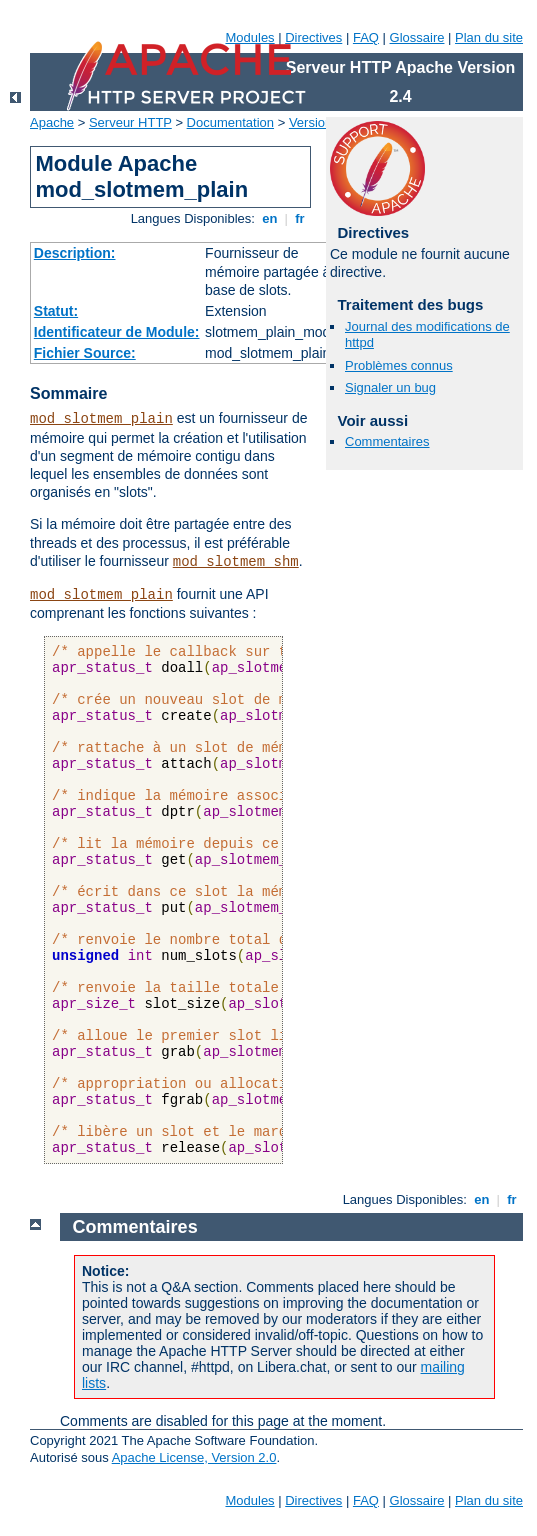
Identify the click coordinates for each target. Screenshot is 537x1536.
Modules (249, 37)
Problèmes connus (399, 365)
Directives (313, 37)
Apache (52, 122)
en (270, 218)
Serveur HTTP (130, 122)
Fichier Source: (85, 353)
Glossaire (417, 37)
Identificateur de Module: (117, 332)
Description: (75, 253)
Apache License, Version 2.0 (194, 1457)
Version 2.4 (321, 122)
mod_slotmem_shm (236, 562)
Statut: (56, 311)
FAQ (366, 37)
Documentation (230, 122)
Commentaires (387, 441)
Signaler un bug (390, 387)
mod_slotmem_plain (101, 419)
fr (300, 218)
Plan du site (489, 37)
